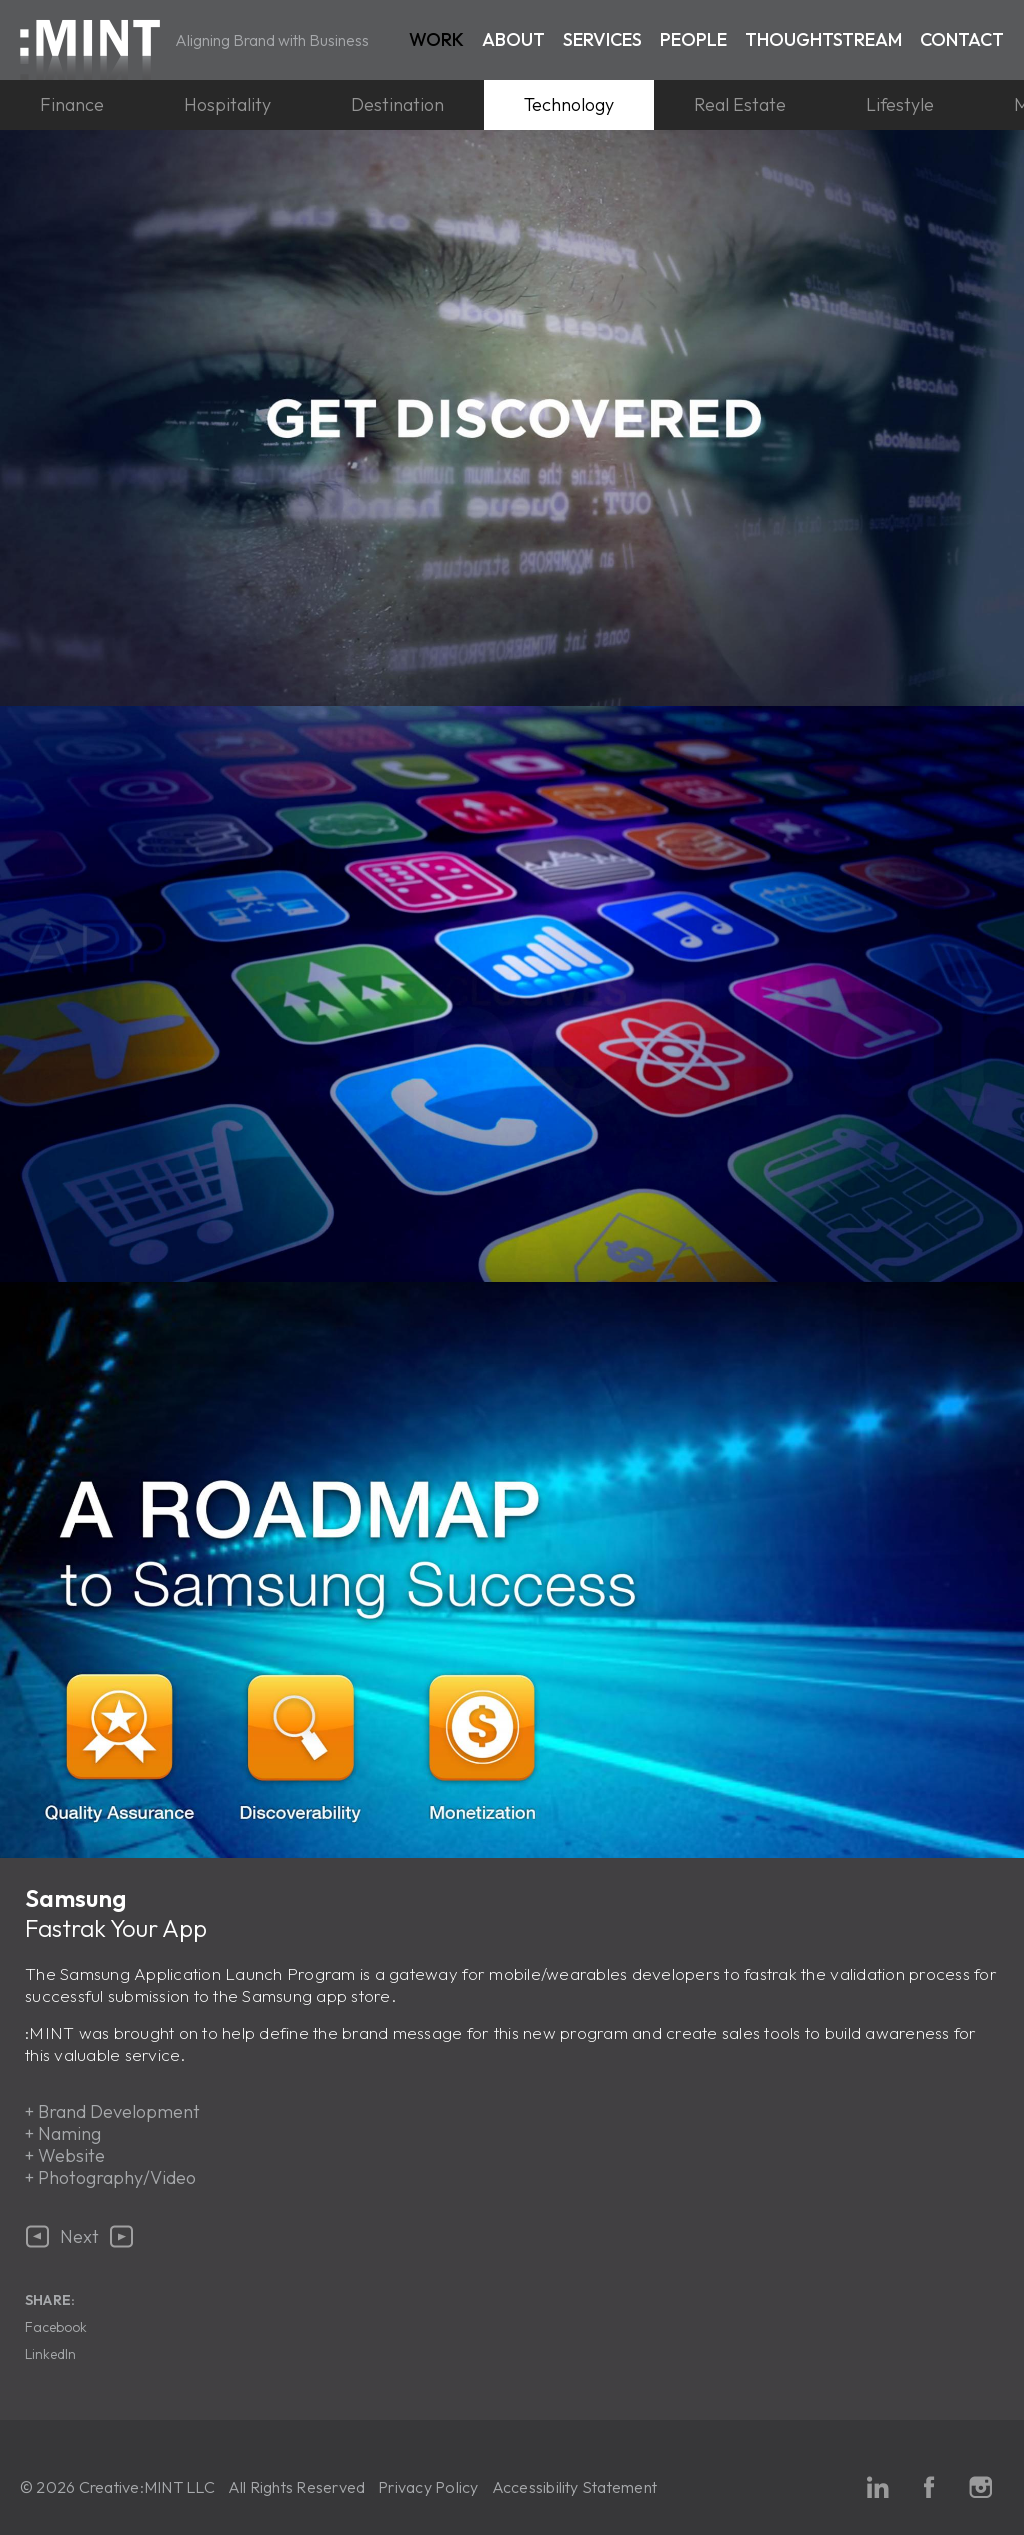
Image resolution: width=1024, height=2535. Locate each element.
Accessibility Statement (575, 2487)
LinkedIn (50, 2354)
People (693, 39)
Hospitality (227, 104)
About (513, 39)
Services (602, 39)
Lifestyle (900, 104)
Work (436, 39)
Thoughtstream (823, 39)
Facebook (56, 2327)
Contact (962, 39)
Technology (569, 104)
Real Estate (740, 104)
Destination (397, 104)
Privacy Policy (428, 2487)
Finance (72, 104)
